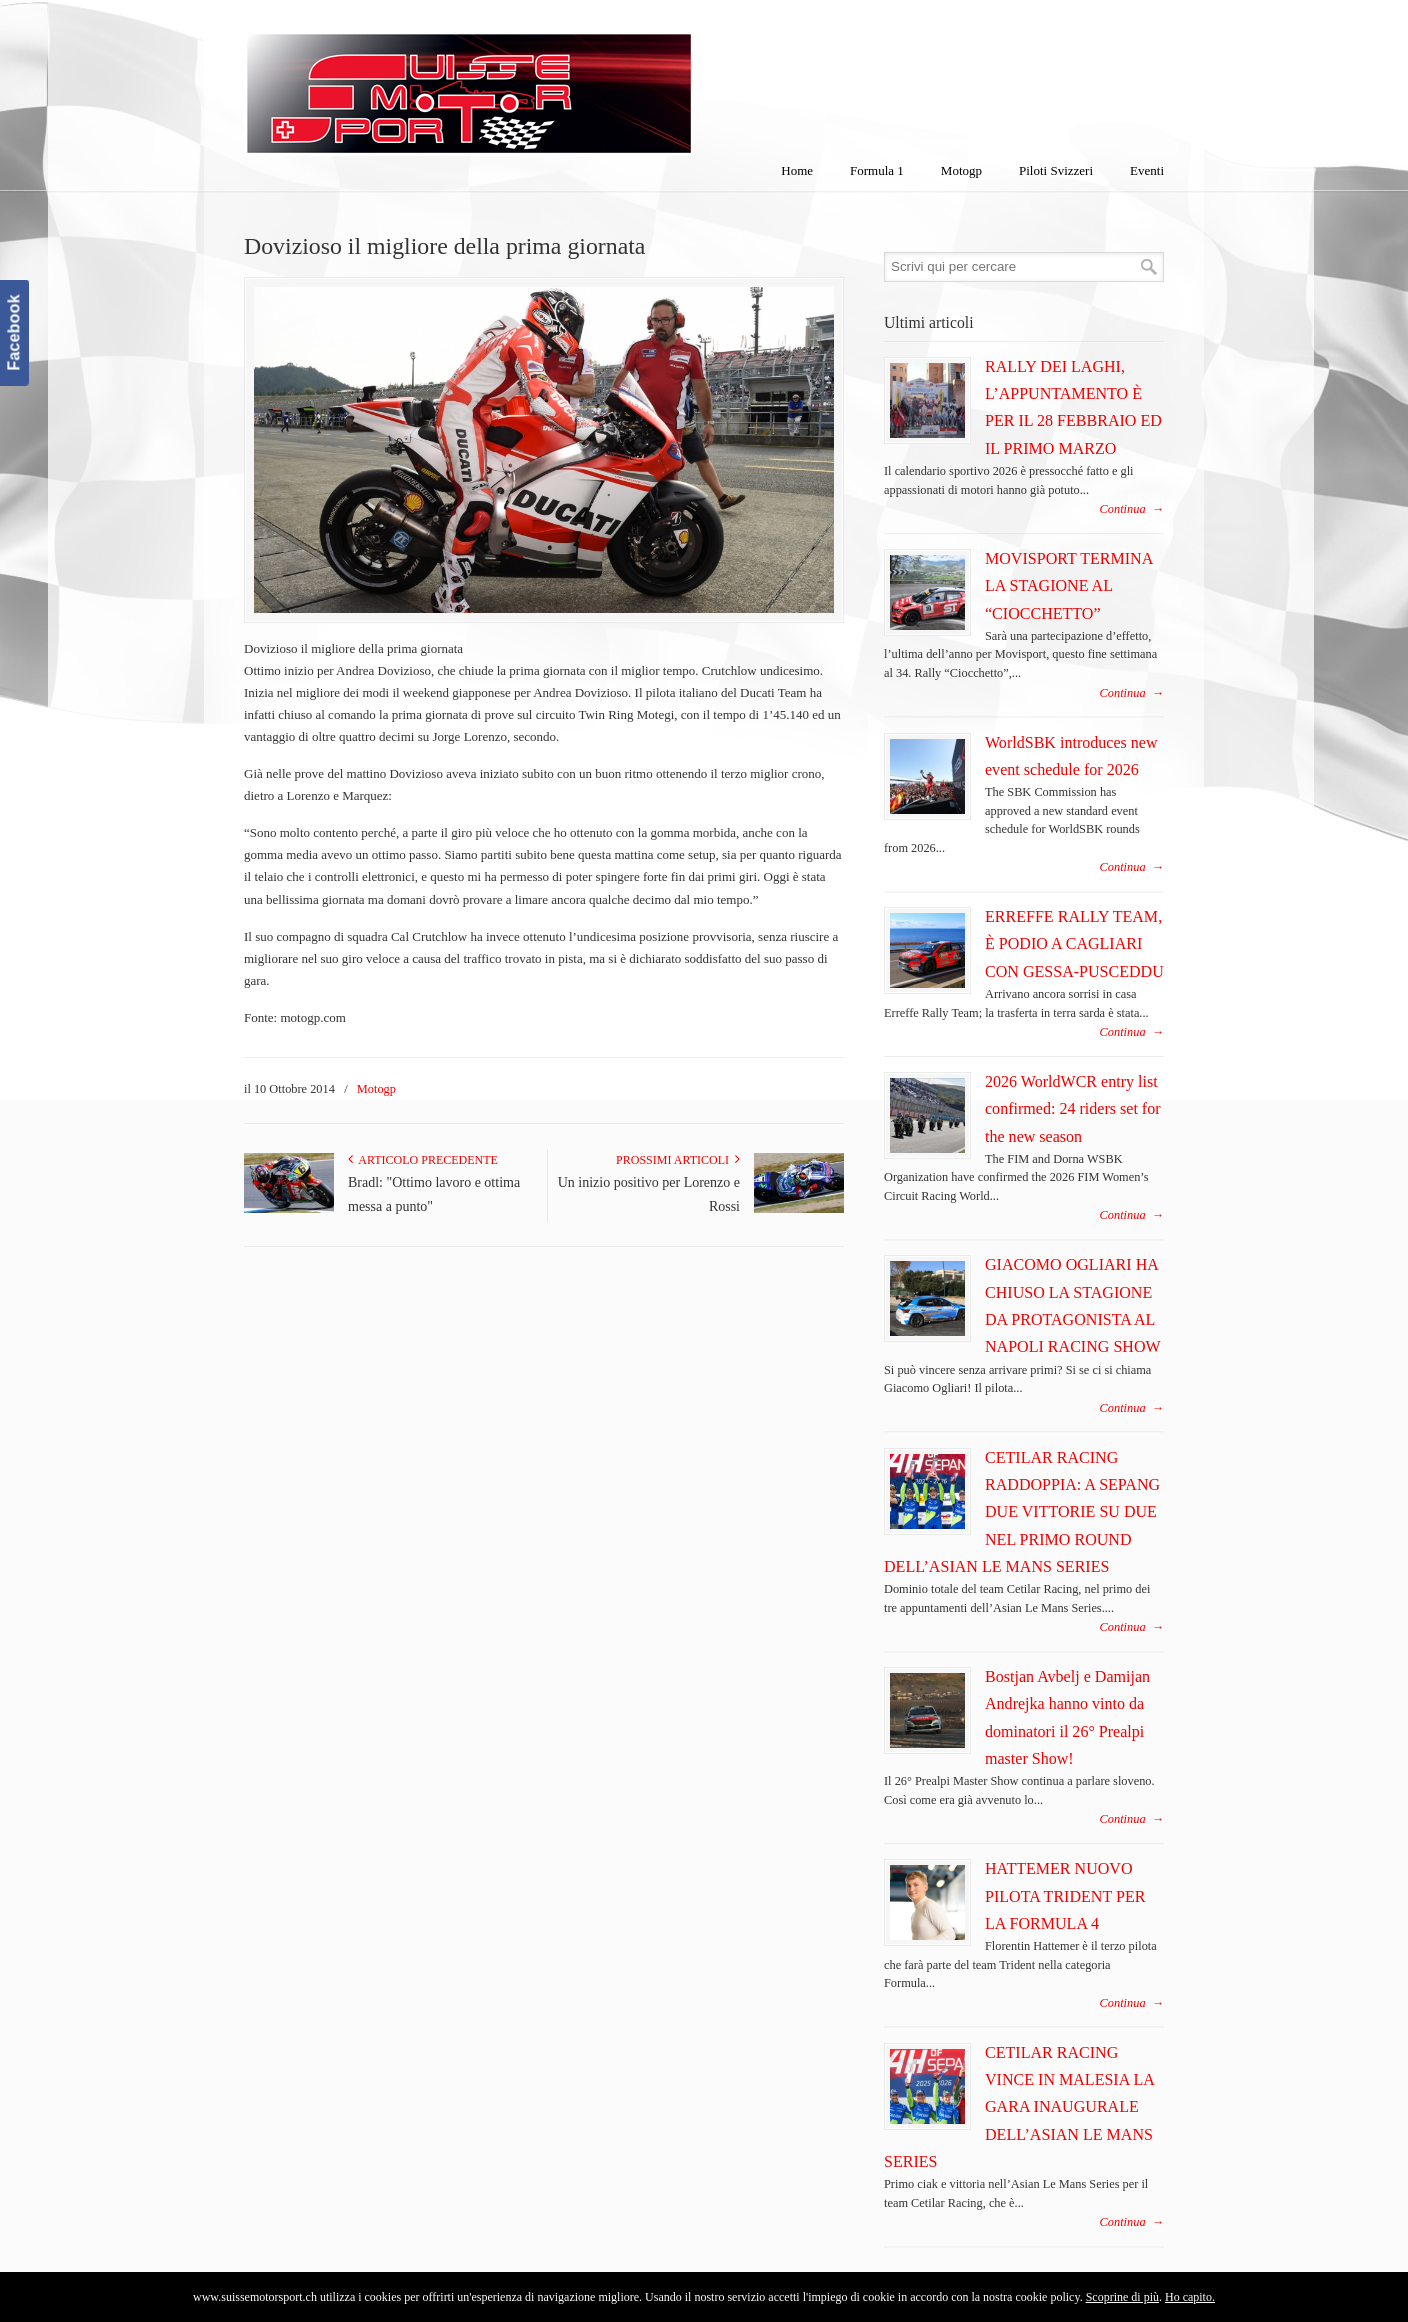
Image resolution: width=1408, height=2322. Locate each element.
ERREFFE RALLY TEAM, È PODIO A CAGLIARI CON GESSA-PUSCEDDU (1074, 944)
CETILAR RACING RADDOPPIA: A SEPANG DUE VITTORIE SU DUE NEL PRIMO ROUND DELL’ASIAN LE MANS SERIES (1022, 1512)
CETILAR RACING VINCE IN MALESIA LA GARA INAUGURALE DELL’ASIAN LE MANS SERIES (1019, 2107)
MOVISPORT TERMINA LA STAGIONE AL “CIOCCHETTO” (1068, 586)
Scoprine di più (1122, 2297)
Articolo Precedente (423, 1160)
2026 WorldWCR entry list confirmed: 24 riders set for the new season (1073, 1109)
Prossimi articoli (678, 1160)
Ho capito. (1190, 2297)
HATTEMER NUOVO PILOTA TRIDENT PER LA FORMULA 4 (1065, 1896)
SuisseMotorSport (553, 81)
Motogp (376, 1089)
